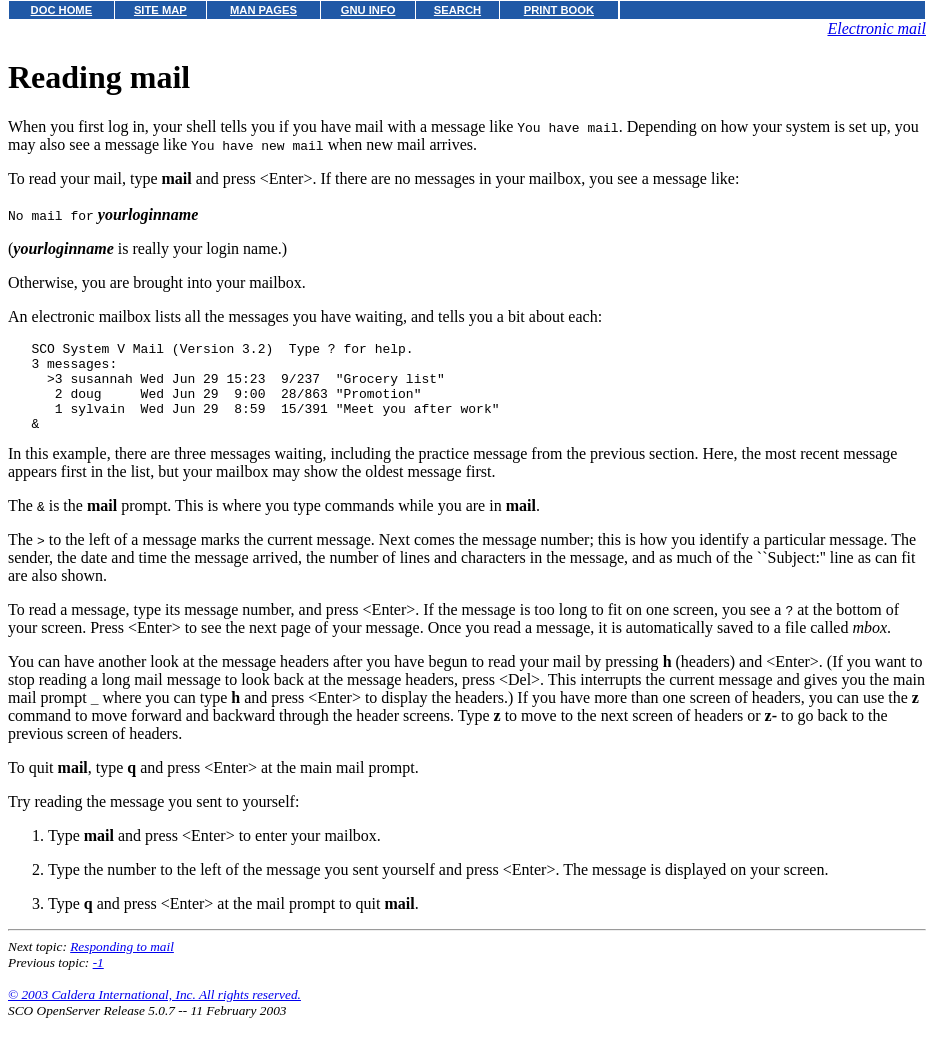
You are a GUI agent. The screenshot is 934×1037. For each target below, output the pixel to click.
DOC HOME (62, 10)
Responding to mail (122, 964)
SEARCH (457, 10)
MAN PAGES (263, 10)
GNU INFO (368, 10)
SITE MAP (160, 10)
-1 (98, 980)
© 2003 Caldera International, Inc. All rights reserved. (154, 1012)
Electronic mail (877, 28)
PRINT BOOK (559, 10)
